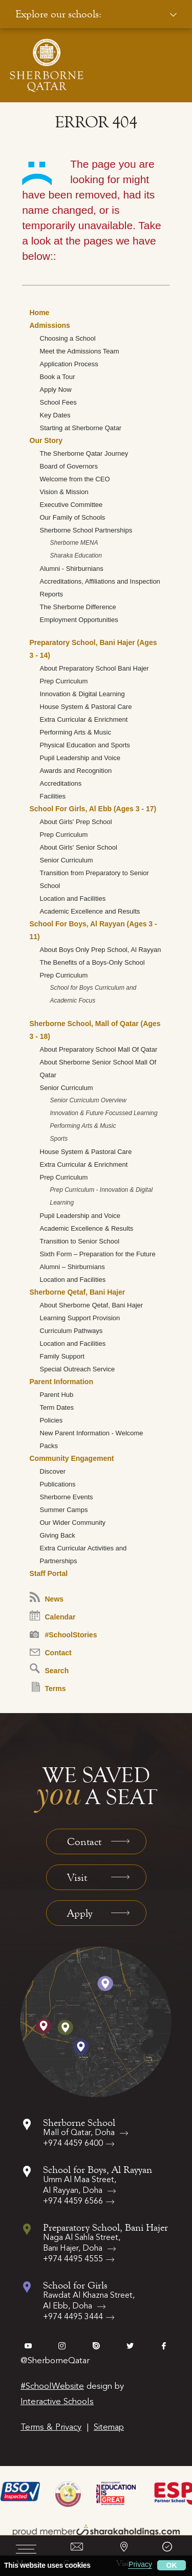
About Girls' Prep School (76, 822)
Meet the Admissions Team (79, 351)
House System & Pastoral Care (86, 706)
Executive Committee (71, 504)
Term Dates (57, 1407)
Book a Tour (57, 377)
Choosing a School (68, 338)
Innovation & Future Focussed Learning (104, 1113)
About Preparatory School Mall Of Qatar (99, 1049)
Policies (51, 1420)
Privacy (140, 2564)
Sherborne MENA (74, 542)
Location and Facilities (73, 898)
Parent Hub (57, 1394)
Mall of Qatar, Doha (80, 2133)
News (47, 1597)
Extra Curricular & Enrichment (84, 719)
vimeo (28, 2345)
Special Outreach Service (77, 1369)
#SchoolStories (63, 1635)
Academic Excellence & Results (87, 1228)
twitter (130, 2345)
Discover (53, 1471)
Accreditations (61, 783)
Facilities (53, 796)
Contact (51, 1653)
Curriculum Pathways (71, 1331)
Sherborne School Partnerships (86, 530)
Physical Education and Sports (85, 745)
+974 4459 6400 (73, 2144)
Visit (77, 1877)
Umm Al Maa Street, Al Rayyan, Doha (79, 2185)
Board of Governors (69, 466)
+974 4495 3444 (73, 2317)
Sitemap (109, 2427)
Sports (59, 1138)
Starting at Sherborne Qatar (81, 428)
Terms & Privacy (50, 2427)
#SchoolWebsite (52, 2386)
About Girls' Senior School (78, 847)
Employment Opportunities (79, 620)
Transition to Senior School (80, 1241)
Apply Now (56, 389)
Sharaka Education (76, 555)
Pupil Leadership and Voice (80, 758)
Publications (58, 1484)
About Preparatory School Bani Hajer (94, 668)
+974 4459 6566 (73, 2201)
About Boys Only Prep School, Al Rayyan (100, 949)
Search (49, 1669)
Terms (49, 1687)
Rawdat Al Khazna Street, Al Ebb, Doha (89, 2301)
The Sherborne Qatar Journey (84, 453)
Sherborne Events (66, 1497)
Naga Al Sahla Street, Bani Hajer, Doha (81, 2243)
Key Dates (55, 415)
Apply (79, 1913)
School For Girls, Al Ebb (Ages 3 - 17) (93, 809)
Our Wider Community (73, 1522)
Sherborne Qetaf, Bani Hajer (77, 1292)
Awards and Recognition (76, 770)
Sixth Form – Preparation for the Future (98, 1254)
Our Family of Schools (72, 517)
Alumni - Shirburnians (71, 568)
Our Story (46, 440)
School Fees (58, 402)
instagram (62, 2345)
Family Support (62, 1356)
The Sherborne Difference (78, 607)
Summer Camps (64, 1510)
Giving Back (57, 1535)
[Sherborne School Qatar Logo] (46, 65)
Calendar (53, 1615)
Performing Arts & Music (75, 732)
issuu (96, 2345)
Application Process (69, 364)
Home (40, 312)
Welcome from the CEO (75, 479)
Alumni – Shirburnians (72, 1267)
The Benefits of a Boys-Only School (92, 962)
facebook (164, 2345)
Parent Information (61, 1382)
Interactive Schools (57, 2401)
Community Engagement (72, 1458)
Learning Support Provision (80, 1318)
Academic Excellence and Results (90, 911)
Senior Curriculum (66, 860)
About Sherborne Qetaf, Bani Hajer (91, 1305)
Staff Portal (49, 1573)
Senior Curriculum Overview (88, 1100)
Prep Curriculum (64, 681)
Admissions (50, 325)
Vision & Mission (64, 492)
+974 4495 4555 (73, 2259)
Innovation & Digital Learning (82, 694)
